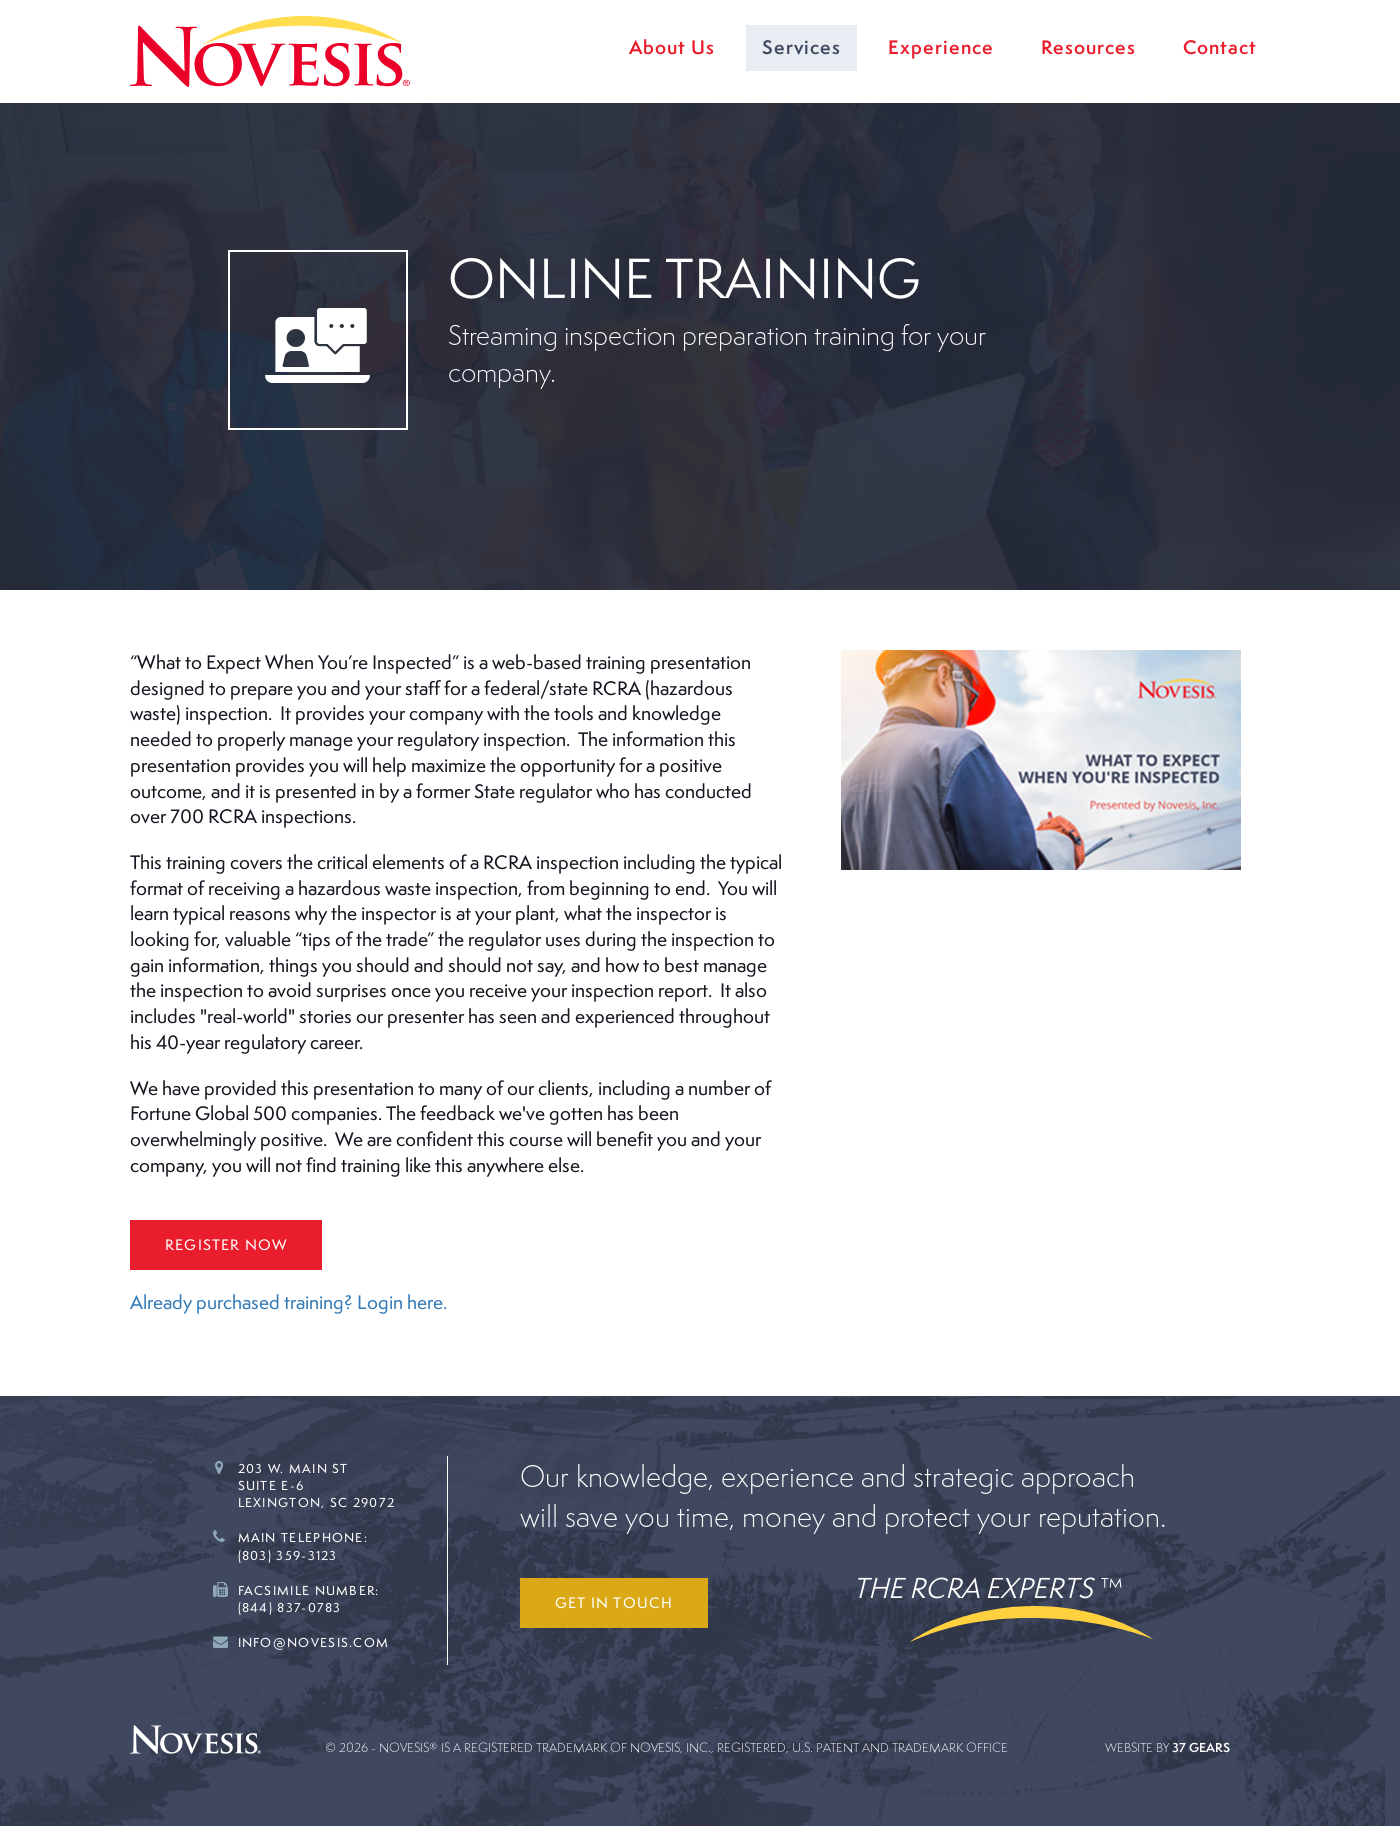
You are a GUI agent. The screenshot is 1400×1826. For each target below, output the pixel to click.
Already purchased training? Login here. (288, 1302)
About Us (672, 47)
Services (801, 47)
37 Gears (1201, 1747)
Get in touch (614, 1602)
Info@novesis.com (314, 1642)
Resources (1088, 47)
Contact (1220, 47)
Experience (941, 47)
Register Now (226, 1244)
